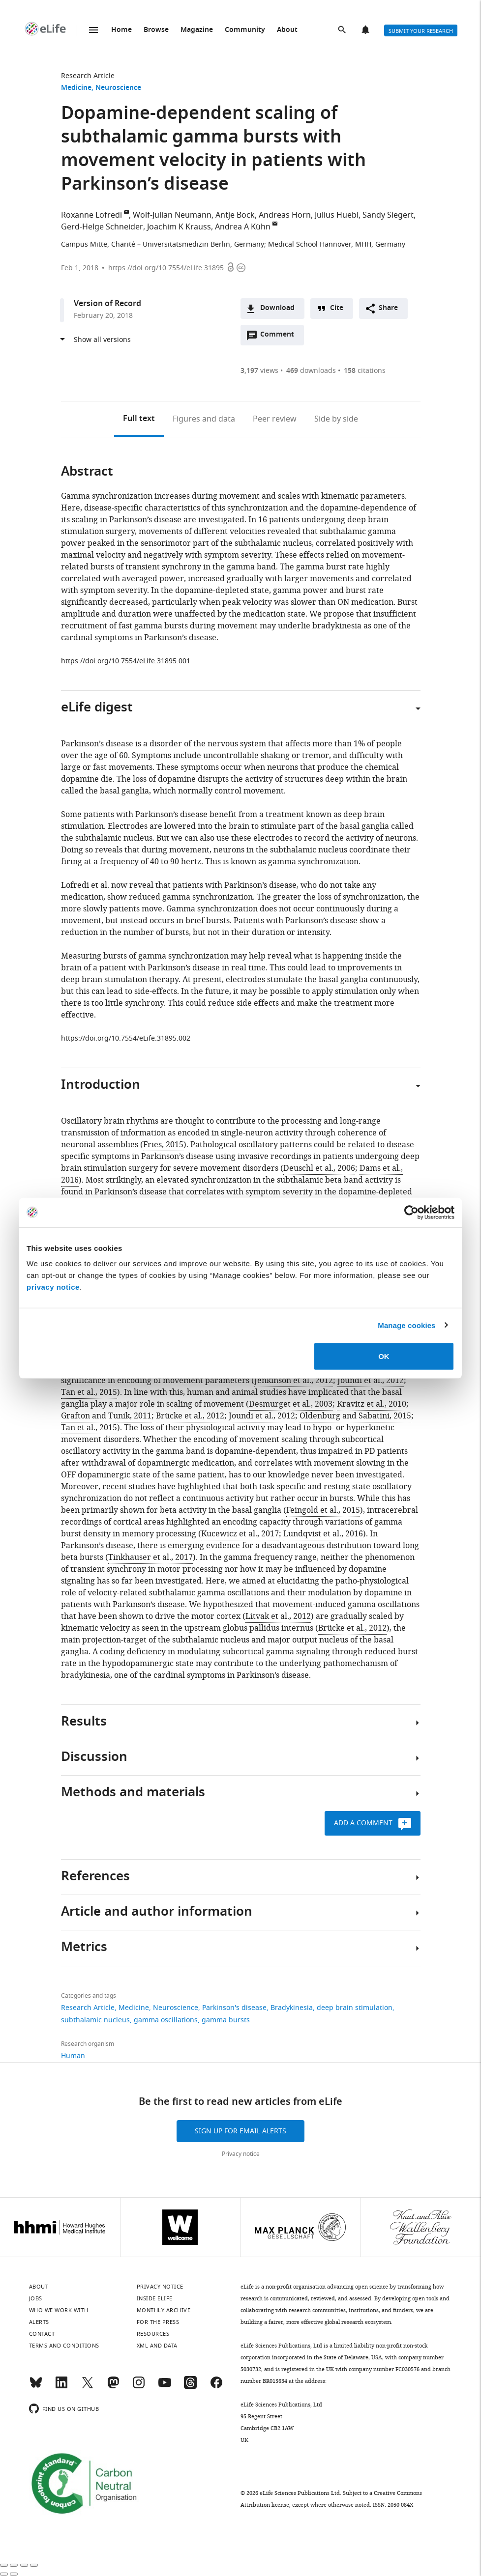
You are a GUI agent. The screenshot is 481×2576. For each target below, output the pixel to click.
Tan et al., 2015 (89, 1392)
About (287, 30)
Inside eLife (155, 2298)
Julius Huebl (337, 215)
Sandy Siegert (388, 215)
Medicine (76, 88)
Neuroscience (118, 88)
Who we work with (59, 2310)
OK (384, 1356)
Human (73, 2056)
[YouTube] (165, 2387)
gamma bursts (226, 2020)
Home (121, 30)
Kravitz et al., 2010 (371, 1404)
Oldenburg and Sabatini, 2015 (355, 1416)
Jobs (35, 2298)
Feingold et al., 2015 (323, 1510)
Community (245, 30)
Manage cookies (406, 1325)
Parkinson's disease (234, 2008)
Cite (336, 308)
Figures (204, 419)
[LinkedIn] (61, 2387)
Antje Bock (235, 215)
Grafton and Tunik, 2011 (106, 1416)
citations (365, 371)
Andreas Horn (285, 215)
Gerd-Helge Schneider (102, 227)
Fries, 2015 (163, 1145)
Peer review (275, 419)
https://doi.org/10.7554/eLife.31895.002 (125, 1038)
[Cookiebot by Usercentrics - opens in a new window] (411, 1212)
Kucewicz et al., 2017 (240, 1534)
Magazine (196, 30)
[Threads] (190, 2387)
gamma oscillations (166, 2020)
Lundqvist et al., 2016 (323, 1534)
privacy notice (53, 1287)
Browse (156, 30)
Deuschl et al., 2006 (319, 1168)
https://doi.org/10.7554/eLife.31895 (166, 268)
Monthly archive (164, 2310)
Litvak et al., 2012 (278, 1616)
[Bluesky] (36, 2387)
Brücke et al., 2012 (190, 1416)
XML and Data (157, 2346)
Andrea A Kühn (243, 227)
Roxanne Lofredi (91, 215)
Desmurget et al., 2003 (290, 1404)
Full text (139, 419)
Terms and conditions (64, 2346)
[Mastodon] (113, 2387)
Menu (93, 30)
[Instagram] (139, 2387)
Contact (42, 2334)
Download (277, 308)
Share (388, 308)
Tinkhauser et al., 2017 (150, 1557)
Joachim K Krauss (179, 227)
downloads (311, 371)
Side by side (336, 419)
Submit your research (421, 31)
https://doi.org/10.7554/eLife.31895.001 (125, 661)
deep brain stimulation (354, 2008)
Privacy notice (241, 2154)
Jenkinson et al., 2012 (293, 1381)
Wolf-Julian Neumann (172, 215)
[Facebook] (216, 2387)
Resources (153, 2334)
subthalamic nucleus (95, 2020)
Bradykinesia (292, 2008)
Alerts (366, 30)
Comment (280, 337)
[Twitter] (87, 2387)
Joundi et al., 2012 (370, 1381)
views (259, 371)
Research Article (88, 76)
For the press (158, 2322)
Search (343, 30)
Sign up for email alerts (240, 2131)
